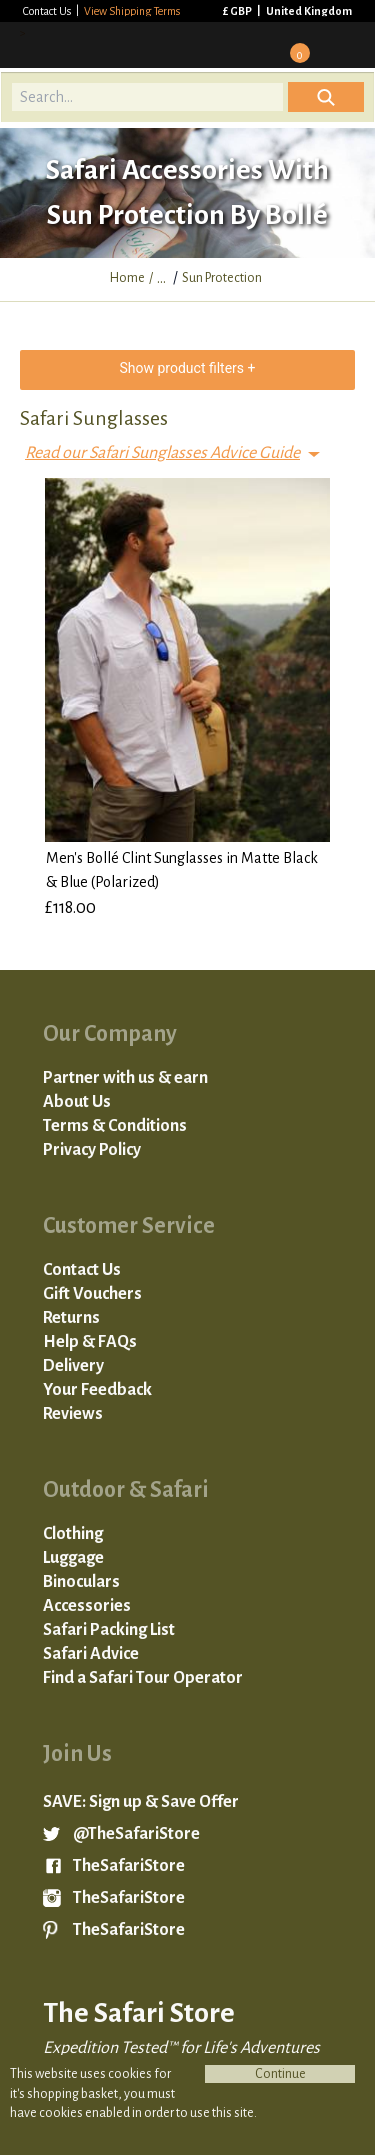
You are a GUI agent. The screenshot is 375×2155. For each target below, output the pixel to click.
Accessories (87, 1606)
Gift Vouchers (92, 1294)
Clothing (73, 1534)
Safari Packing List (109, 1630)
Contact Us (48, 11)
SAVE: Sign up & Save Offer (141, 1802)
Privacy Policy (92, 1150)
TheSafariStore (129, 1866)
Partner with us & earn (125, 1078)
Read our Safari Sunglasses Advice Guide (162, 453)
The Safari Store (122, 44)
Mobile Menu (346, 44)
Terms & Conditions (115, 1126)
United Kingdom (309, 11)
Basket (293, 46)
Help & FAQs (90, 1342)
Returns (71, 1318)
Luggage (73, 1558)
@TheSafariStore (136, 1834)
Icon (326, 97)
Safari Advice (91, 1654)
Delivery (73, 1366)
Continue (280, 2074)
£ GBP (238, 11)
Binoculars (81, 1582)
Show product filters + (187, 368)
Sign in (240, 44)
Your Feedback (97, 1390)
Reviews (73, 1414)
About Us (77, 1102)
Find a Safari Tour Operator (143, 1678)
